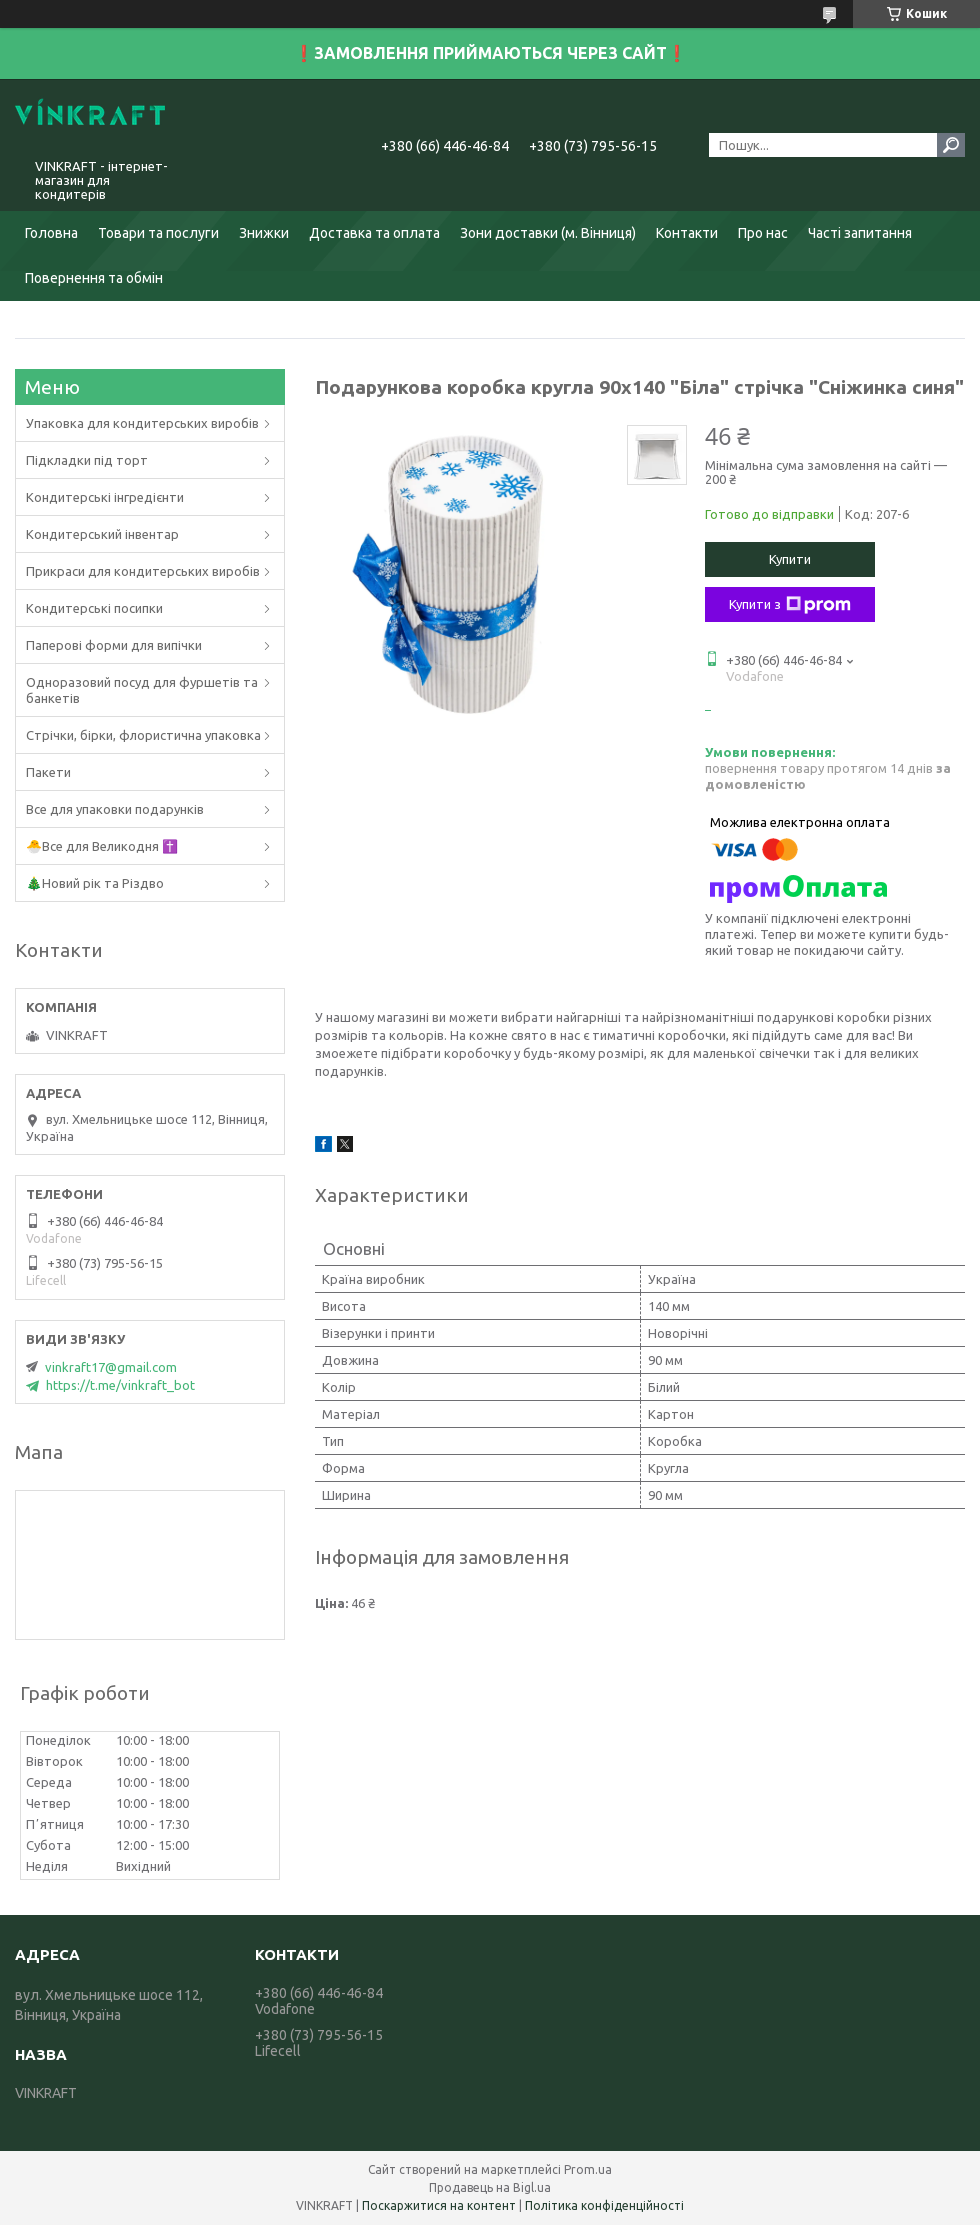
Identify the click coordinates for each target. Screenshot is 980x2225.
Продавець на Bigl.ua (490, 2187)
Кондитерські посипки (94, 608)
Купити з (790, 605)
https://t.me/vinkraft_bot (120, 1385)
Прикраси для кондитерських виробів (143, 571)
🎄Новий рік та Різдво (95, 883)
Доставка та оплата (374, 233)
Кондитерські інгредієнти (105, 497)
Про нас (763, 233)
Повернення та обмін (94, 278)
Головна (51, 233)
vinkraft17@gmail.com (111, 1367)
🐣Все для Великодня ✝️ (102, 846)
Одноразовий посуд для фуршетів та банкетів (142, 690)
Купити (790, 559)
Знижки (264, 233)
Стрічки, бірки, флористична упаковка (143, 735)
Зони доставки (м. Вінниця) (548, 233)
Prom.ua (588, 2169)
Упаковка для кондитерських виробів (142, 423)
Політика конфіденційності (604, 2205)
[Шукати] (951, 145)
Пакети (48, 772)
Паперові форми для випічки (114, 645)
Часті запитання (860, 233)
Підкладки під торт (87, 460)
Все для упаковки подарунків (115, 809)
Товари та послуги (158, 233)
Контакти (687, 233)
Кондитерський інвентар (102, 534)
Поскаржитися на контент (439, 2205)
